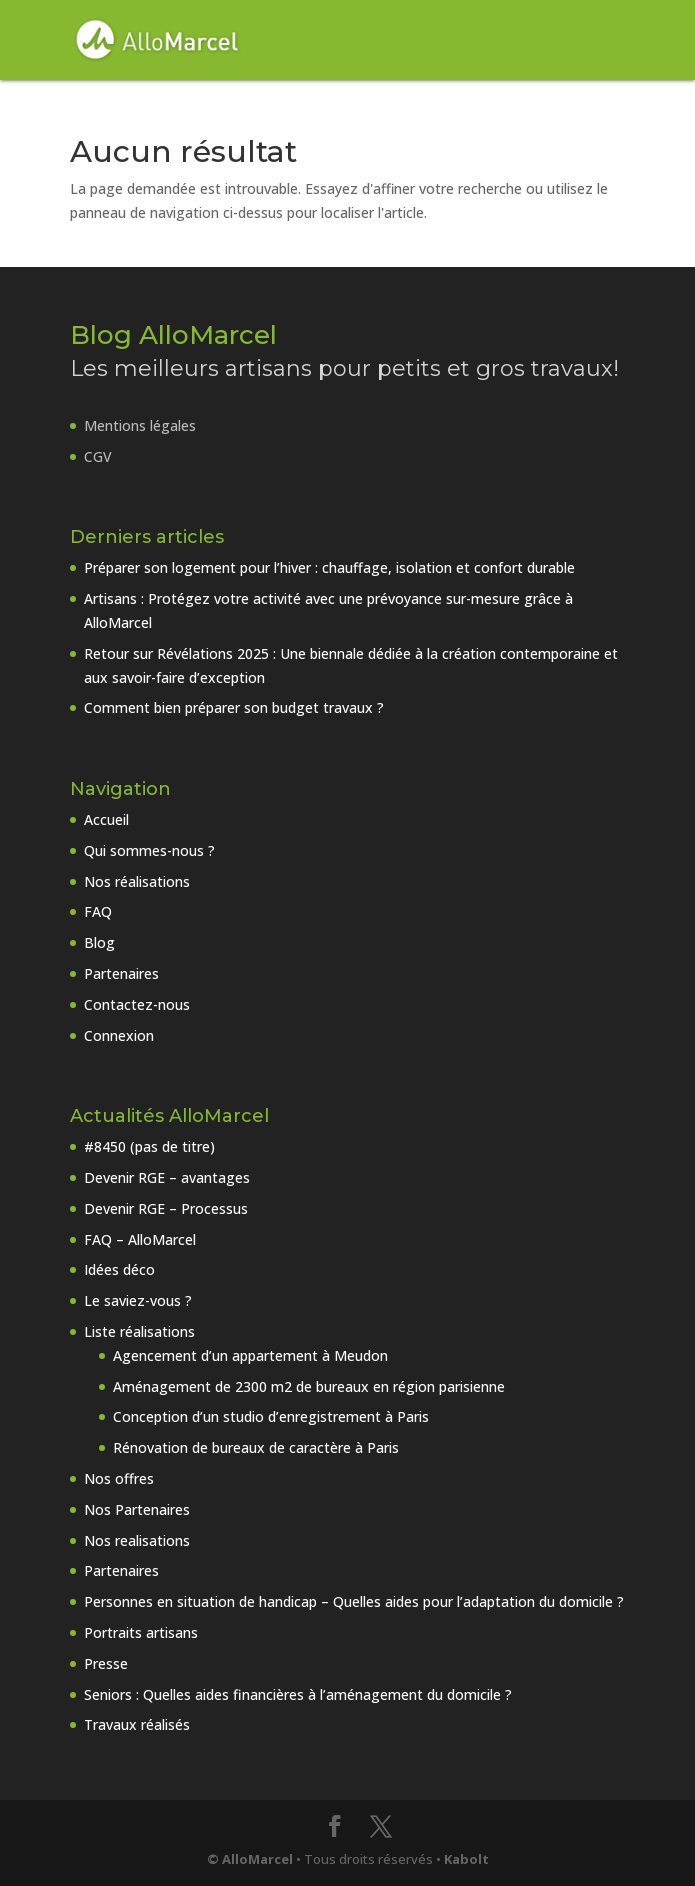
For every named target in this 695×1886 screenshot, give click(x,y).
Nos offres (119, 1478)
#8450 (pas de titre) (149, 1146)
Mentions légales (140, 425)
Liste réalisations (139, 1331)
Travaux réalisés (137, 1724)
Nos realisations (137, 1540)
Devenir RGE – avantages (167, 1177)
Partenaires (121, 973)
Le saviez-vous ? (138, 1300)
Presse (106, 1663)
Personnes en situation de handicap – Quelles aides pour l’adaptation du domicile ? (354, 1601)
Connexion (119, 1035)
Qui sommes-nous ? (149, 850)
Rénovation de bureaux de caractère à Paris (256, 1447)
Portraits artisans (141, 1632)
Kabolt (466, 1859)
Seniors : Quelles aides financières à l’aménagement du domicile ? (298, 1694)
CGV (98, 456)
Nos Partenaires (137, 1509)
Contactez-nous (137, 1004)
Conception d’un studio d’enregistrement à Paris (271, 1416)
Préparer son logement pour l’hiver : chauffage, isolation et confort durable (329, 567)
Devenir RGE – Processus (166, 1208)
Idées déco (119, 1269)
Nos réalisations (137, 881)
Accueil (106, 819)
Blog (99, 942)
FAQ (98, 911)
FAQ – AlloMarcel (140, 1239)
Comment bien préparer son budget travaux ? (234, 707)
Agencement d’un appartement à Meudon (250, 1355)
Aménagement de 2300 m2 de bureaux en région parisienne (309, 1386)
